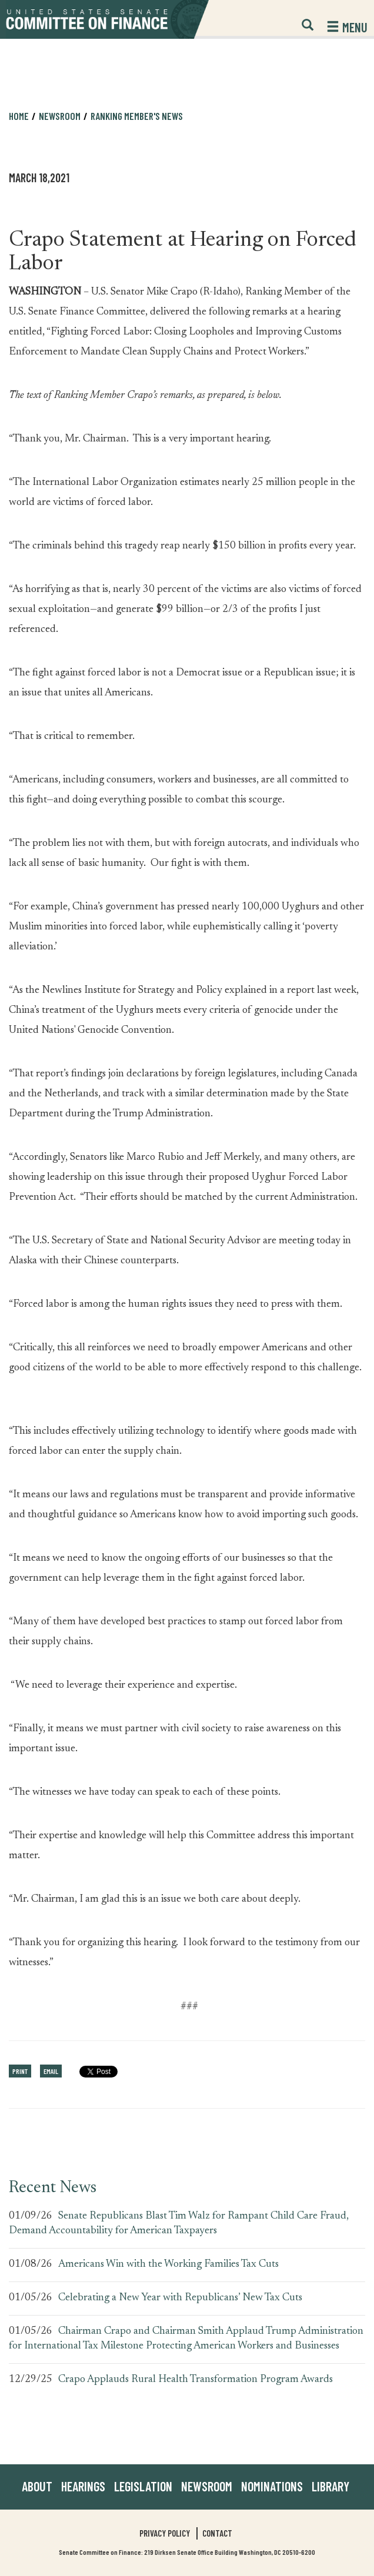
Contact (217, 2533)
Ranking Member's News (137, 116)
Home (19, 116)
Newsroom (60, 116)
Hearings (83, 2486)
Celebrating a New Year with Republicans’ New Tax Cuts (180, 2298)
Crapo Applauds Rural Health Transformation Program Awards (195, 2379)
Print (20, 2071)
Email (51, 2071)
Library (330, 2486)
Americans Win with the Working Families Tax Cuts (168, 2264)
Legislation (143, 2486)
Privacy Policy (164, 2533)
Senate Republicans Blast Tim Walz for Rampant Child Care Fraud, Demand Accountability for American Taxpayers (179, 2224)
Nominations (272, 2486)
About (37, 2486)
